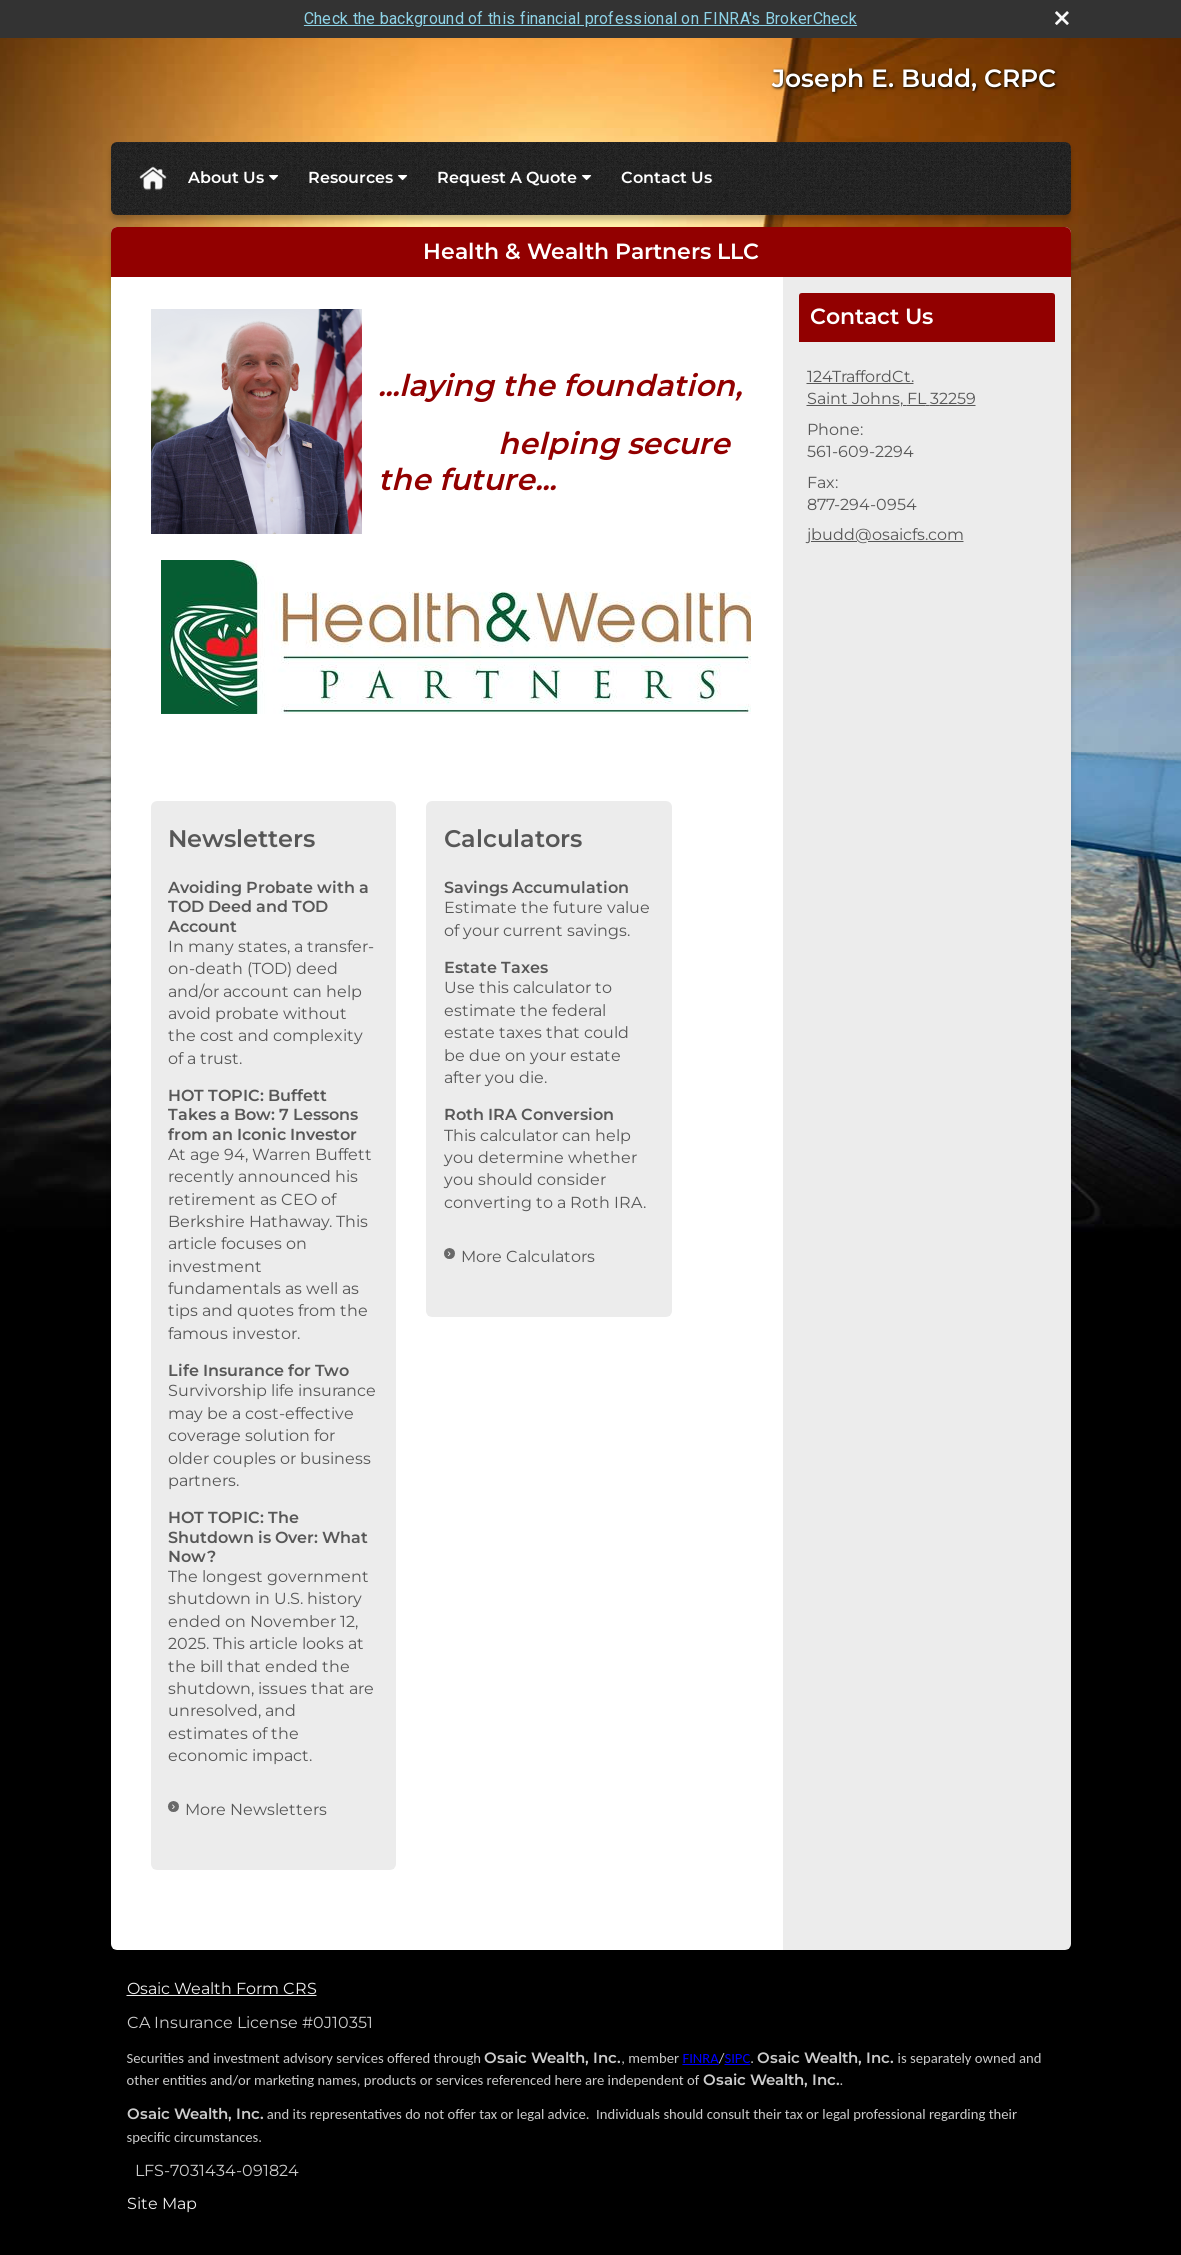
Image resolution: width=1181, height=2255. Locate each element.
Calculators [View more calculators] (513, 838)
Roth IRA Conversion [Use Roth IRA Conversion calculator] (529, 1114)
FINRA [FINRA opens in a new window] (700, 2057)
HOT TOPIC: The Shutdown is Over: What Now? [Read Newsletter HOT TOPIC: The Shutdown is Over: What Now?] (268, 1536)
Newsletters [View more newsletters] (241, 838)
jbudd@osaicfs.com (885, 534)
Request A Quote (507, 177)
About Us (226, 177)
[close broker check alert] (1062, 18)
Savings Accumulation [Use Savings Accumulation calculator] (536, 887)
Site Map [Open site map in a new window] (162, 2202)
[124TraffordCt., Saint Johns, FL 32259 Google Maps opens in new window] (891, 388)
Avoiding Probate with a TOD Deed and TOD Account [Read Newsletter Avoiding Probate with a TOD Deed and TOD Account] (268, 906)
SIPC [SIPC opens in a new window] (737, 2057)
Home (152, 178)
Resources (350, 177)
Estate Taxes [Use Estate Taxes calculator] (496, 967)
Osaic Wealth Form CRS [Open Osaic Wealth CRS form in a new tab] (222, 1988)
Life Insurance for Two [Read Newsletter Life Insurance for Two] (258, 1370)
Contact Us (666, 177)
